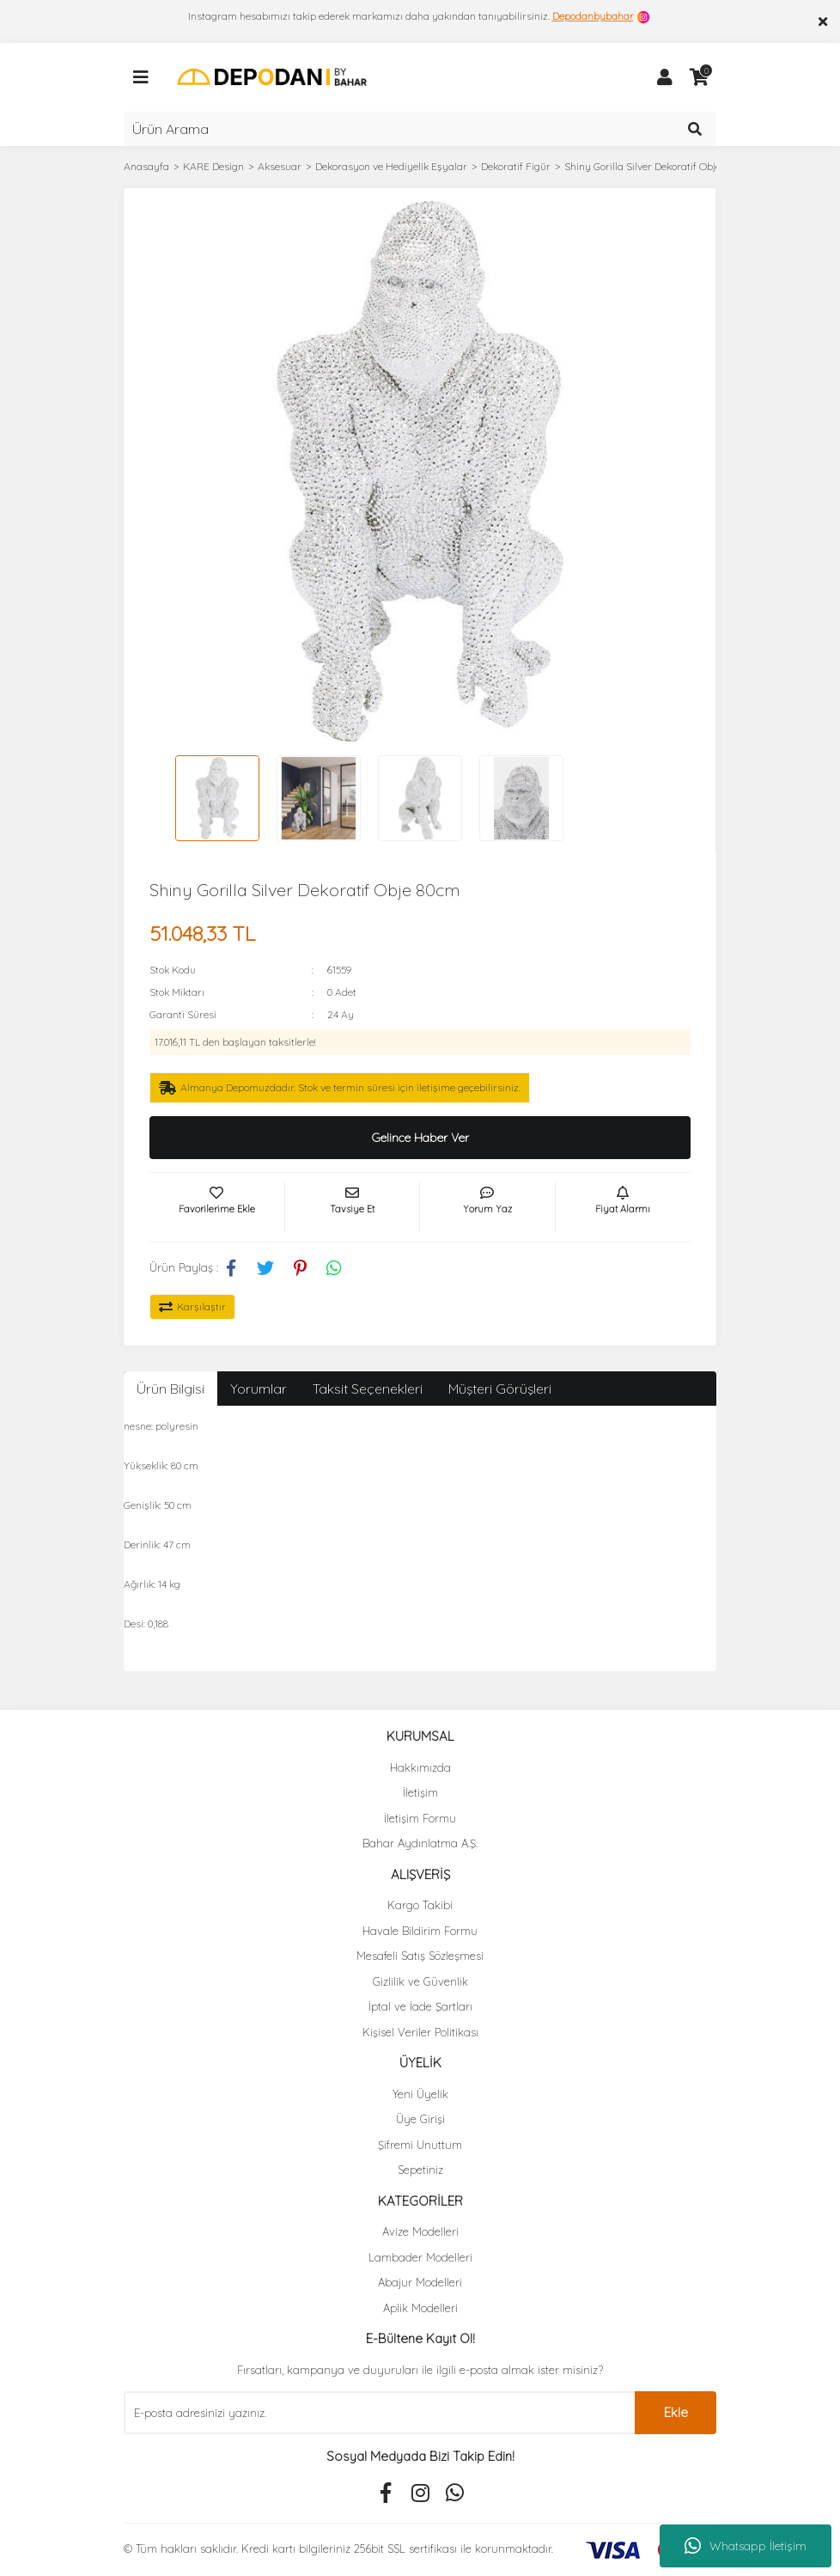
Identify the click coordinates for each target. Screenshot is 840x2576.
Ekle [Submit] (676, 2412)
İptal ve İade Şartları (420, 2006)
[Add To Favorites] (216, 1207)
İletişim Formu (420, 1818)
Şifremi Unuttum (420, 2145)
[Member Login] (665, 77)
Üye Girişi (420, 2119)
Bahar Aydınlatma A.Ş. (420, 1843)
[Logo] (271, 76)
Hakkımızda (420, 1767)
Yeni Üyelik (420, 2094)
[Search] (420, 129)
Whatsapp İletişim (746, 2545)
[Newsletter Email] (379, 2412)
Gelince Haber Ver (420, 1137)
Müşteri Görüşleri (499, 1388)
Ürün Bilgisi (170, 1388)
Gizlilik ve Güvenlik (420, 1981)
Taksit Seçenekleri (368, 1388)
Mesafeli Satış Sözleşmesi (420, 1956)
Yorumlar (258, 1388)
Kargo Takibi (420, 1905)
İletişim (420, 1792)
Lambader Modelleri (420, 2257)
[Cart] (699, 77)
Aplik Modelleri (420, 2308)
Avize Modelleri (420, 2231)
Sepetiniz (420, 2169)
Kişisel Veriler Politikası (420, 2032)
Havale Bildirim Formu (420, 1931)
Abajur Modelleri (420, 2282)
